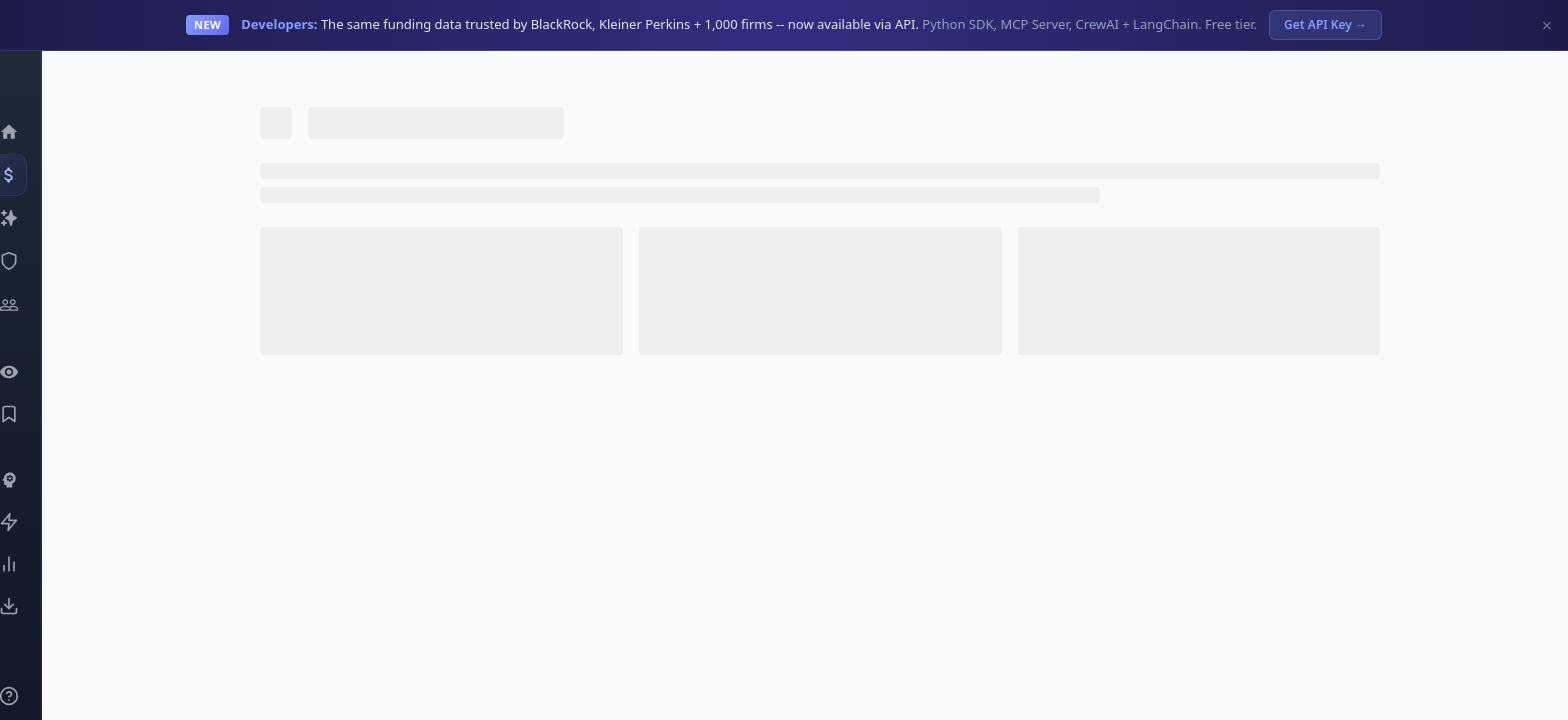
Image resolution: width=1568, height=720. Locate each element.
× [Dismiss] (1547, 25)
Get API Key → (1325, 24)
